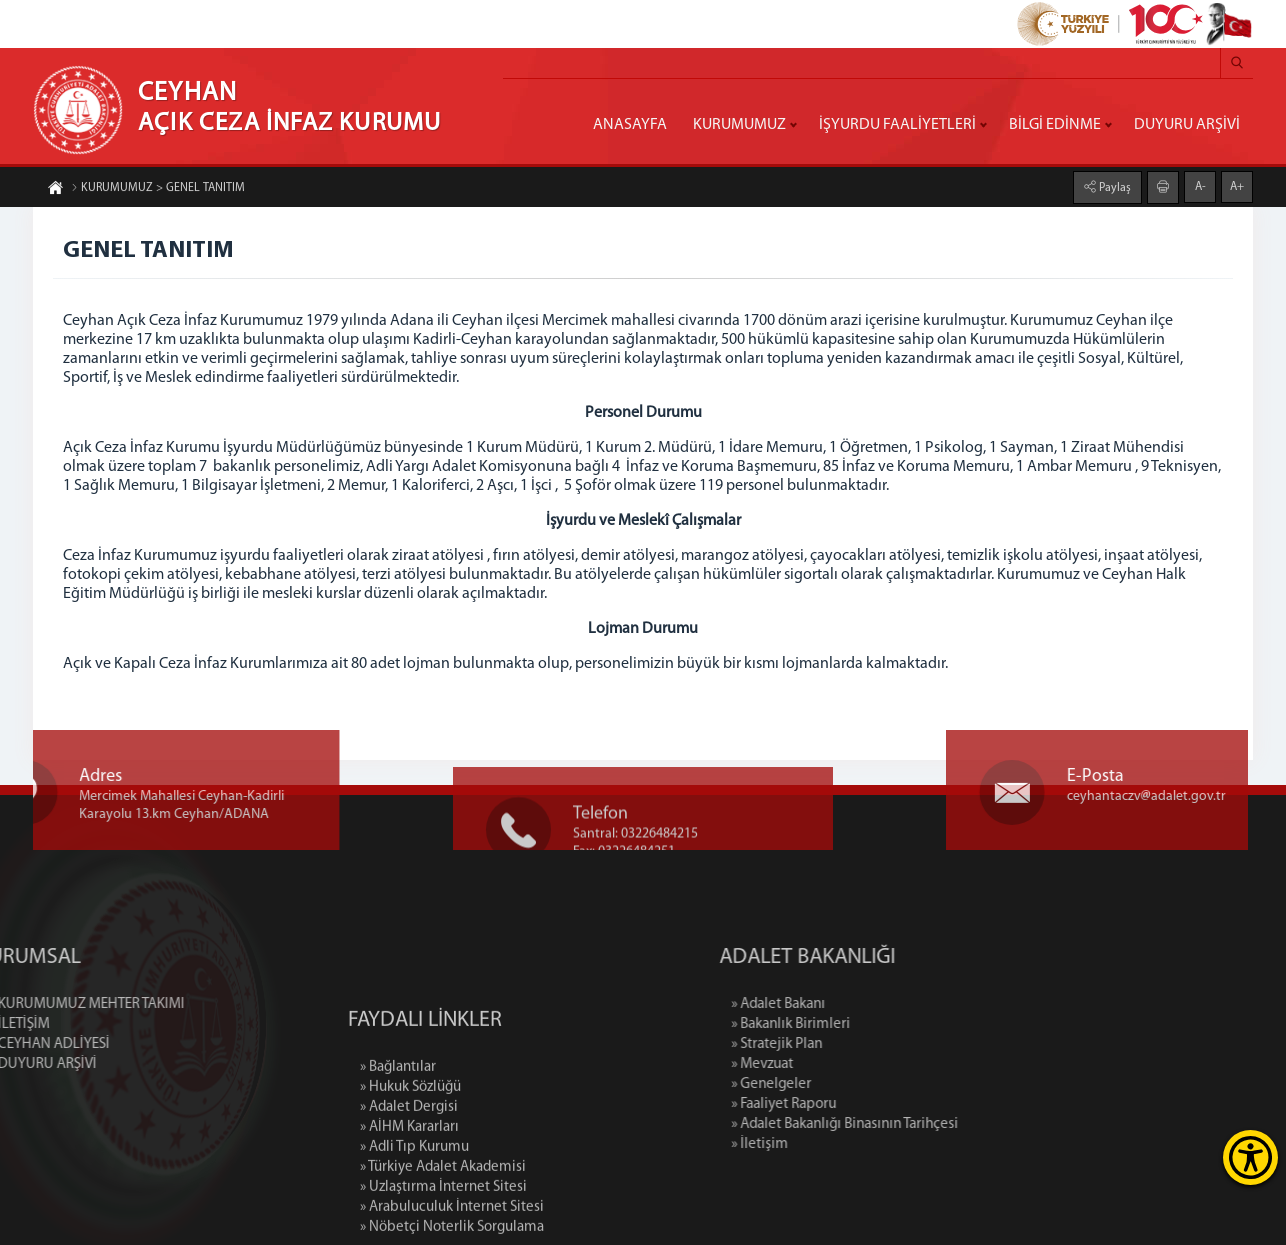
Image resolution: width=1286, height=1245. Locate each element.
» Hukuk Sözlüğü (410, 1174)
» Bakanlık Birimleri (882, 1024)
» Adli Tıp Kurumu (414, 1234)
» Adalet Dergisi (409, 1194)
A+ (1237, 186)
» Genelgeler (863, 1084)
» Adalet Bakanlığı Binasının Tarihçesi (936, 1124)
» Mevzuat (854, 1064)
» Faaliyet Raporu (875, 1104)
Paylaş (1113, 187)
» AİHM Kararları (409, 1214)
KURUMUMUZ (739, 125)
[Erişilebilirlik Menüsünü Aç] (1250, 1157)
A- (1200, 186)
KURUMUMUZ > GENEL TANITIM (158, 189)
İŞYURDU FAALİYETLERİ (897, 125)
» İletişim (851, 1144)
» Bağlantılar (398, 1154)
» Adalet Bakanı (870, 1004)
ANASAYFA (630, 125)
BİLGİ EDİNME (1055, 125)
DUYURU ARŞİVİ (1187, 125)
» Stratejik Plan (868, 1044)
